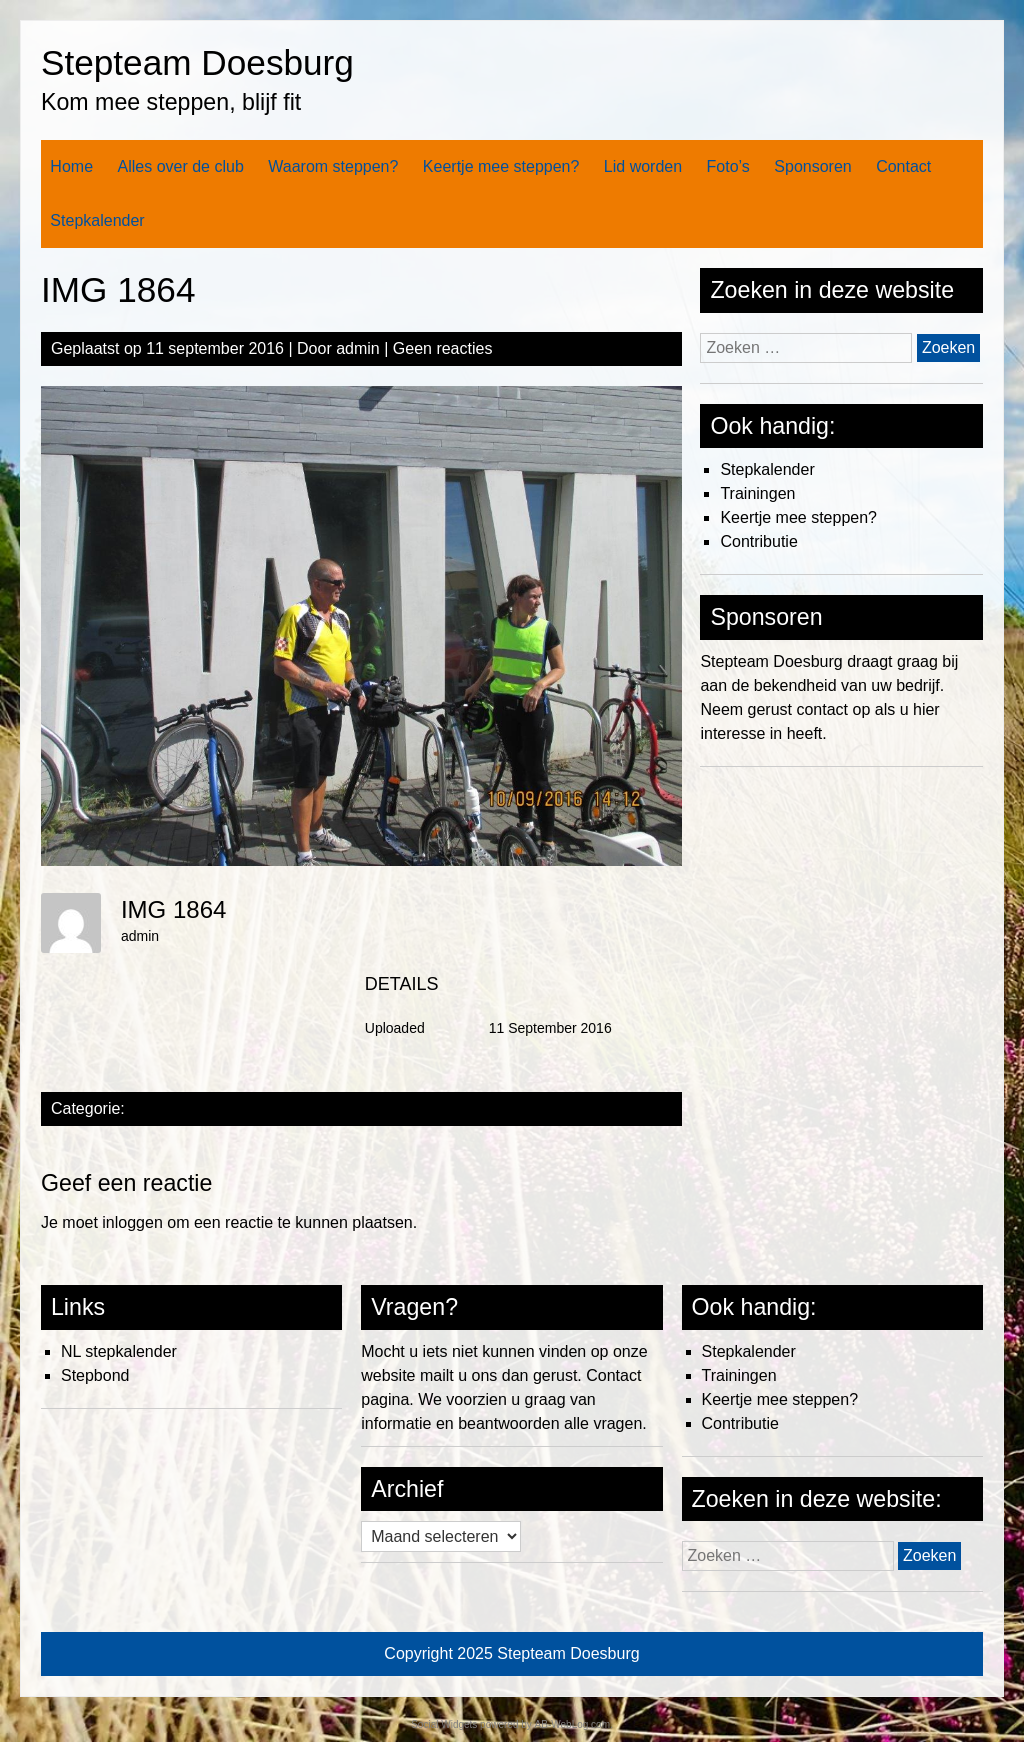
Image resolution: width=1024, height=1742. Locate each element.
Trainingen (757, 493)
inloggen (132, 1222)
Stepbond (95, 1375)
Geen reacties (443, 348)
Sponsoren (812, 166)
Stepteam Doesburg (197, 62)
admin (358, 348)
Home (71, 166)
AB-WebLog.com (572, 1724)
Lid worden (643, 166)
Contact (903, 166)
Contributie (758, 541)
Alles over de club (181, 166)
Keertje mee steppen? (501, 166)
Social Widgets (444, 1724)
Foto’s (728, 166)
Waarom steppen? (333, 166)
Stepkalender (97, 220)
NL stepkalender (119, 1351)
